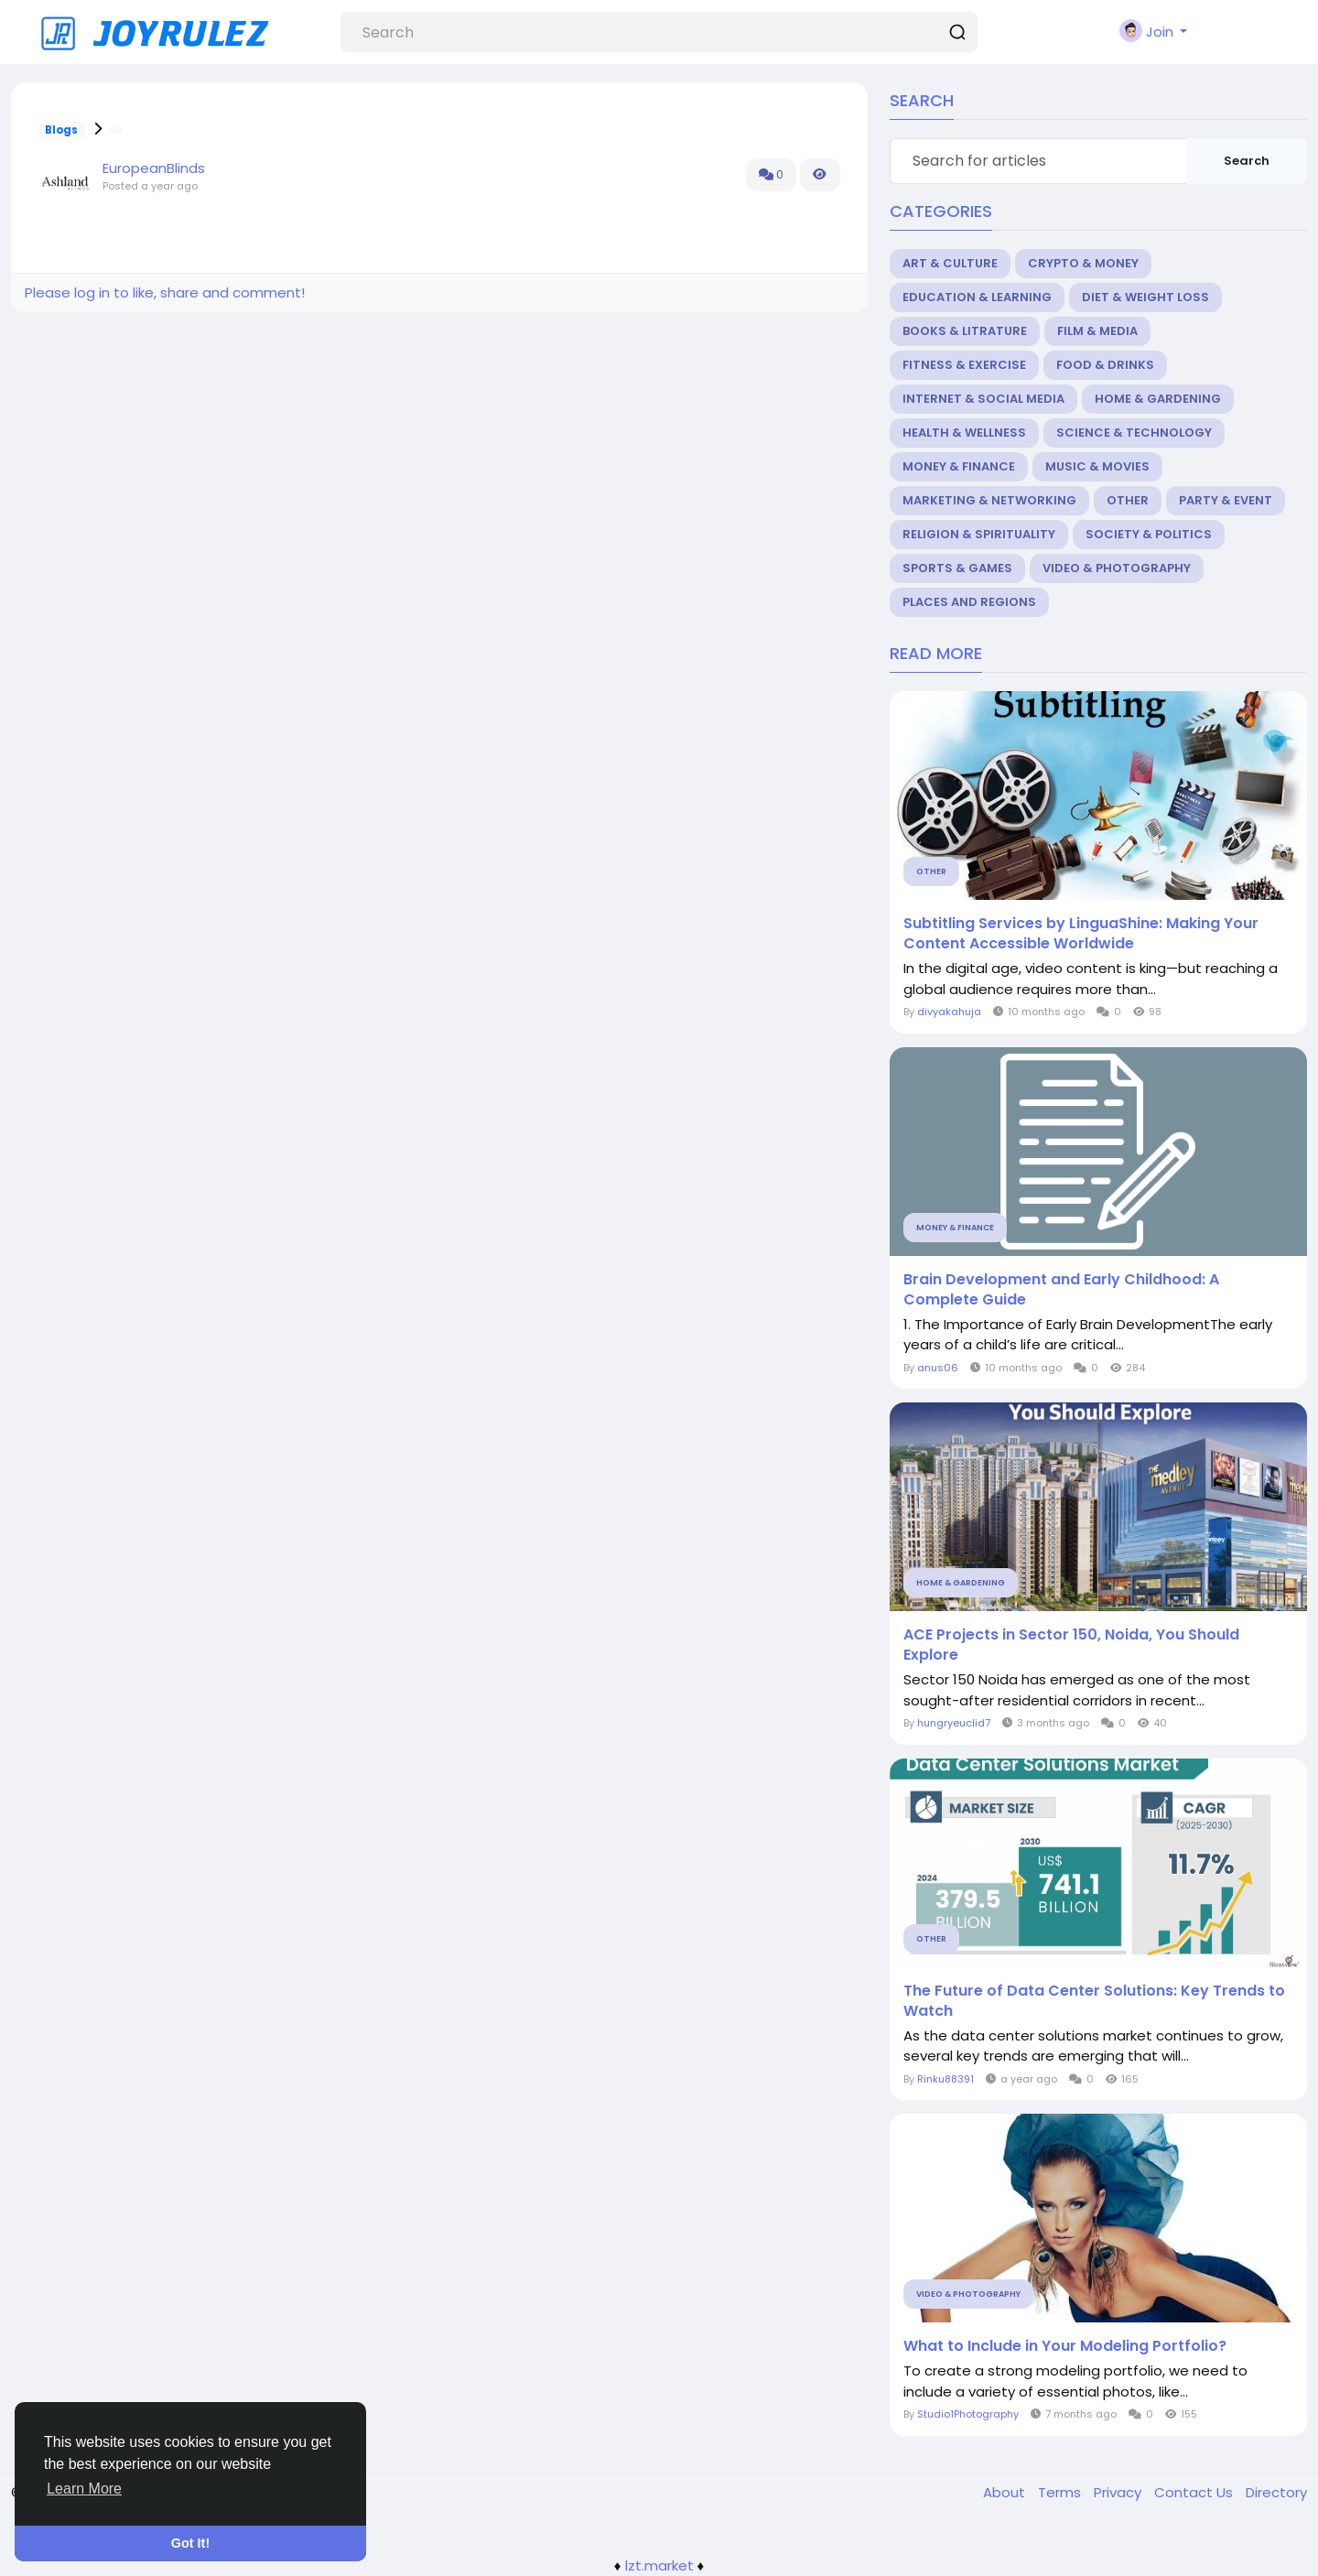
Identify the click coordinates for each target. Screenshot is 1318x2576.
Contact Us (1195, 2492)
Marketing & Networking (989, 500)
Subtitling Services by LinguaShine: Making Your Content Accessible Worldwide (1081, 934)
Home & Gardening (1158, 398)
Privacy (1119, 2492)
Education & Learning (977, 297)
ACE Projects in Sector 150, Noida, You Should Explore (1071, 1645)
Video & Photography (1117, 568)
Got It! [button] (190, 2543)
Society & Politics (1149, 534)
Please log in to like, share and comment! (165, 292)
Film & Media (1097, 331)
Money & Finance (958, 466)
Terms (1061, 2492)
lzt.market (659, 2565)
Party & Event (1225, 500)
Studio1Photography (968, 2414)
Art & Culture (950, 263)
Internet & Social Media (983, 398)
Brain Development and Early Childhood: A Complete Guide (1061, 1290)
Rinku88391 (945, 2079)
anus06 (937, 1367)
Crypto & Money (1083, 263)
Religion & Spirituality (978, 534)
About (1006, 2492)
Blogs (61, 130)
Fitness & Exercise (964, 364)
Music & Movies (1097, 466)
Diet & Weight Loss (1145, 297)
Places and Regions (969, 602)
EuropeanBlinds (154, 168)
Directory (1276, 2492)
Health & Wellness (964, 432)
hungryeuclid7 (953, 1723)
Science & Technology (1134, 432)
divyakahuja (949, 1011)
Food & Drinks (1105, 364)
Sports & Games (957, 568)
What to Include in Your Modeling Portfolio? (1064, 2346)
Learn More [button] (84, 2488)
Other (1128, 500)
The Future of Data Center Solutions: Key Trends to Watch (1094, 2001)
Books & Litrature (964, 331)
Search (1246, 160)
